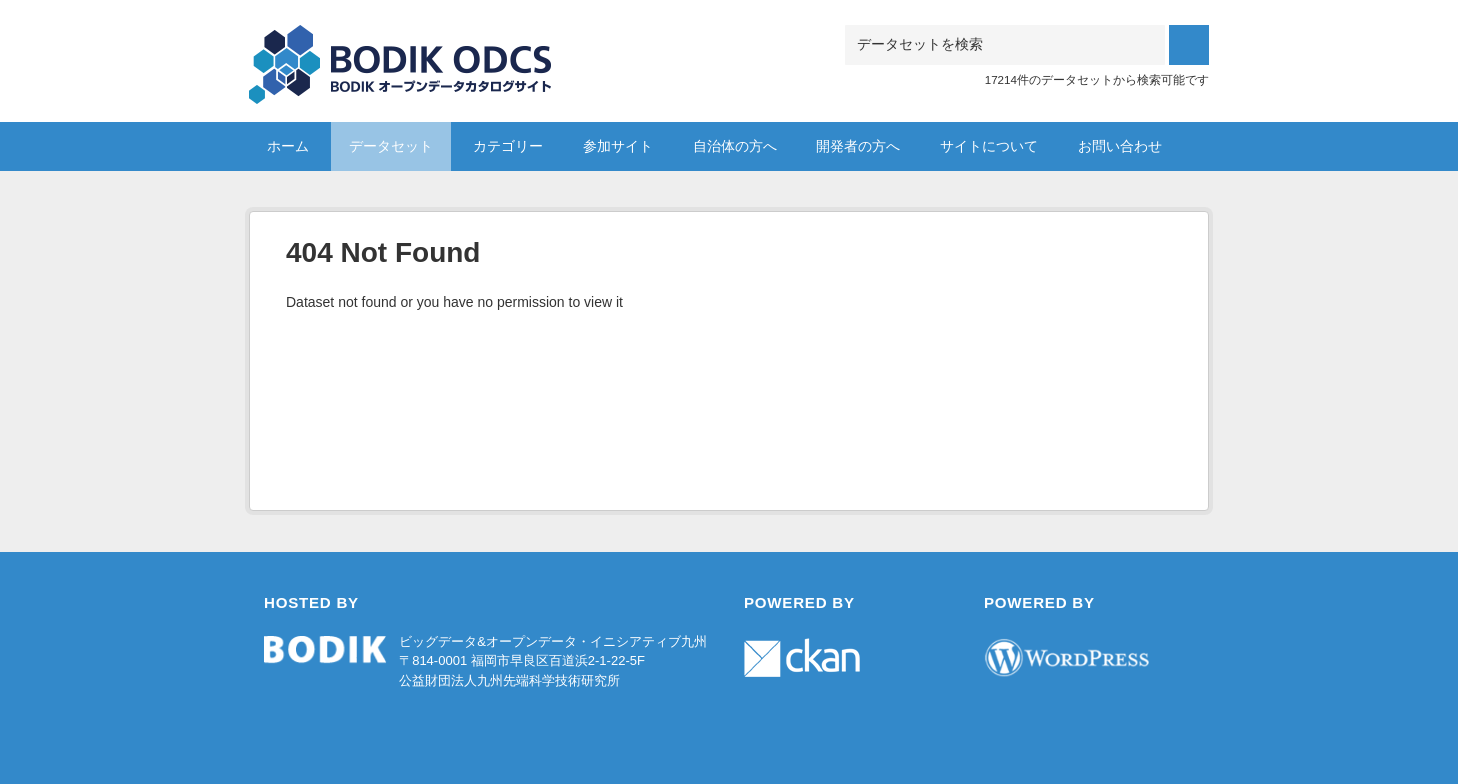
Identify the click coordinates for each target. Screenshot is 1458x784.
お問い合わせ (1120, 146)
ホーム (288, 146)
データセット (391, 146)
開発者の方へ (858, 146)
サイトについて (989, 146)
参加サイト (618, 146)
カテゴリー (508, 146)
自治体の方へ (735, 146)
